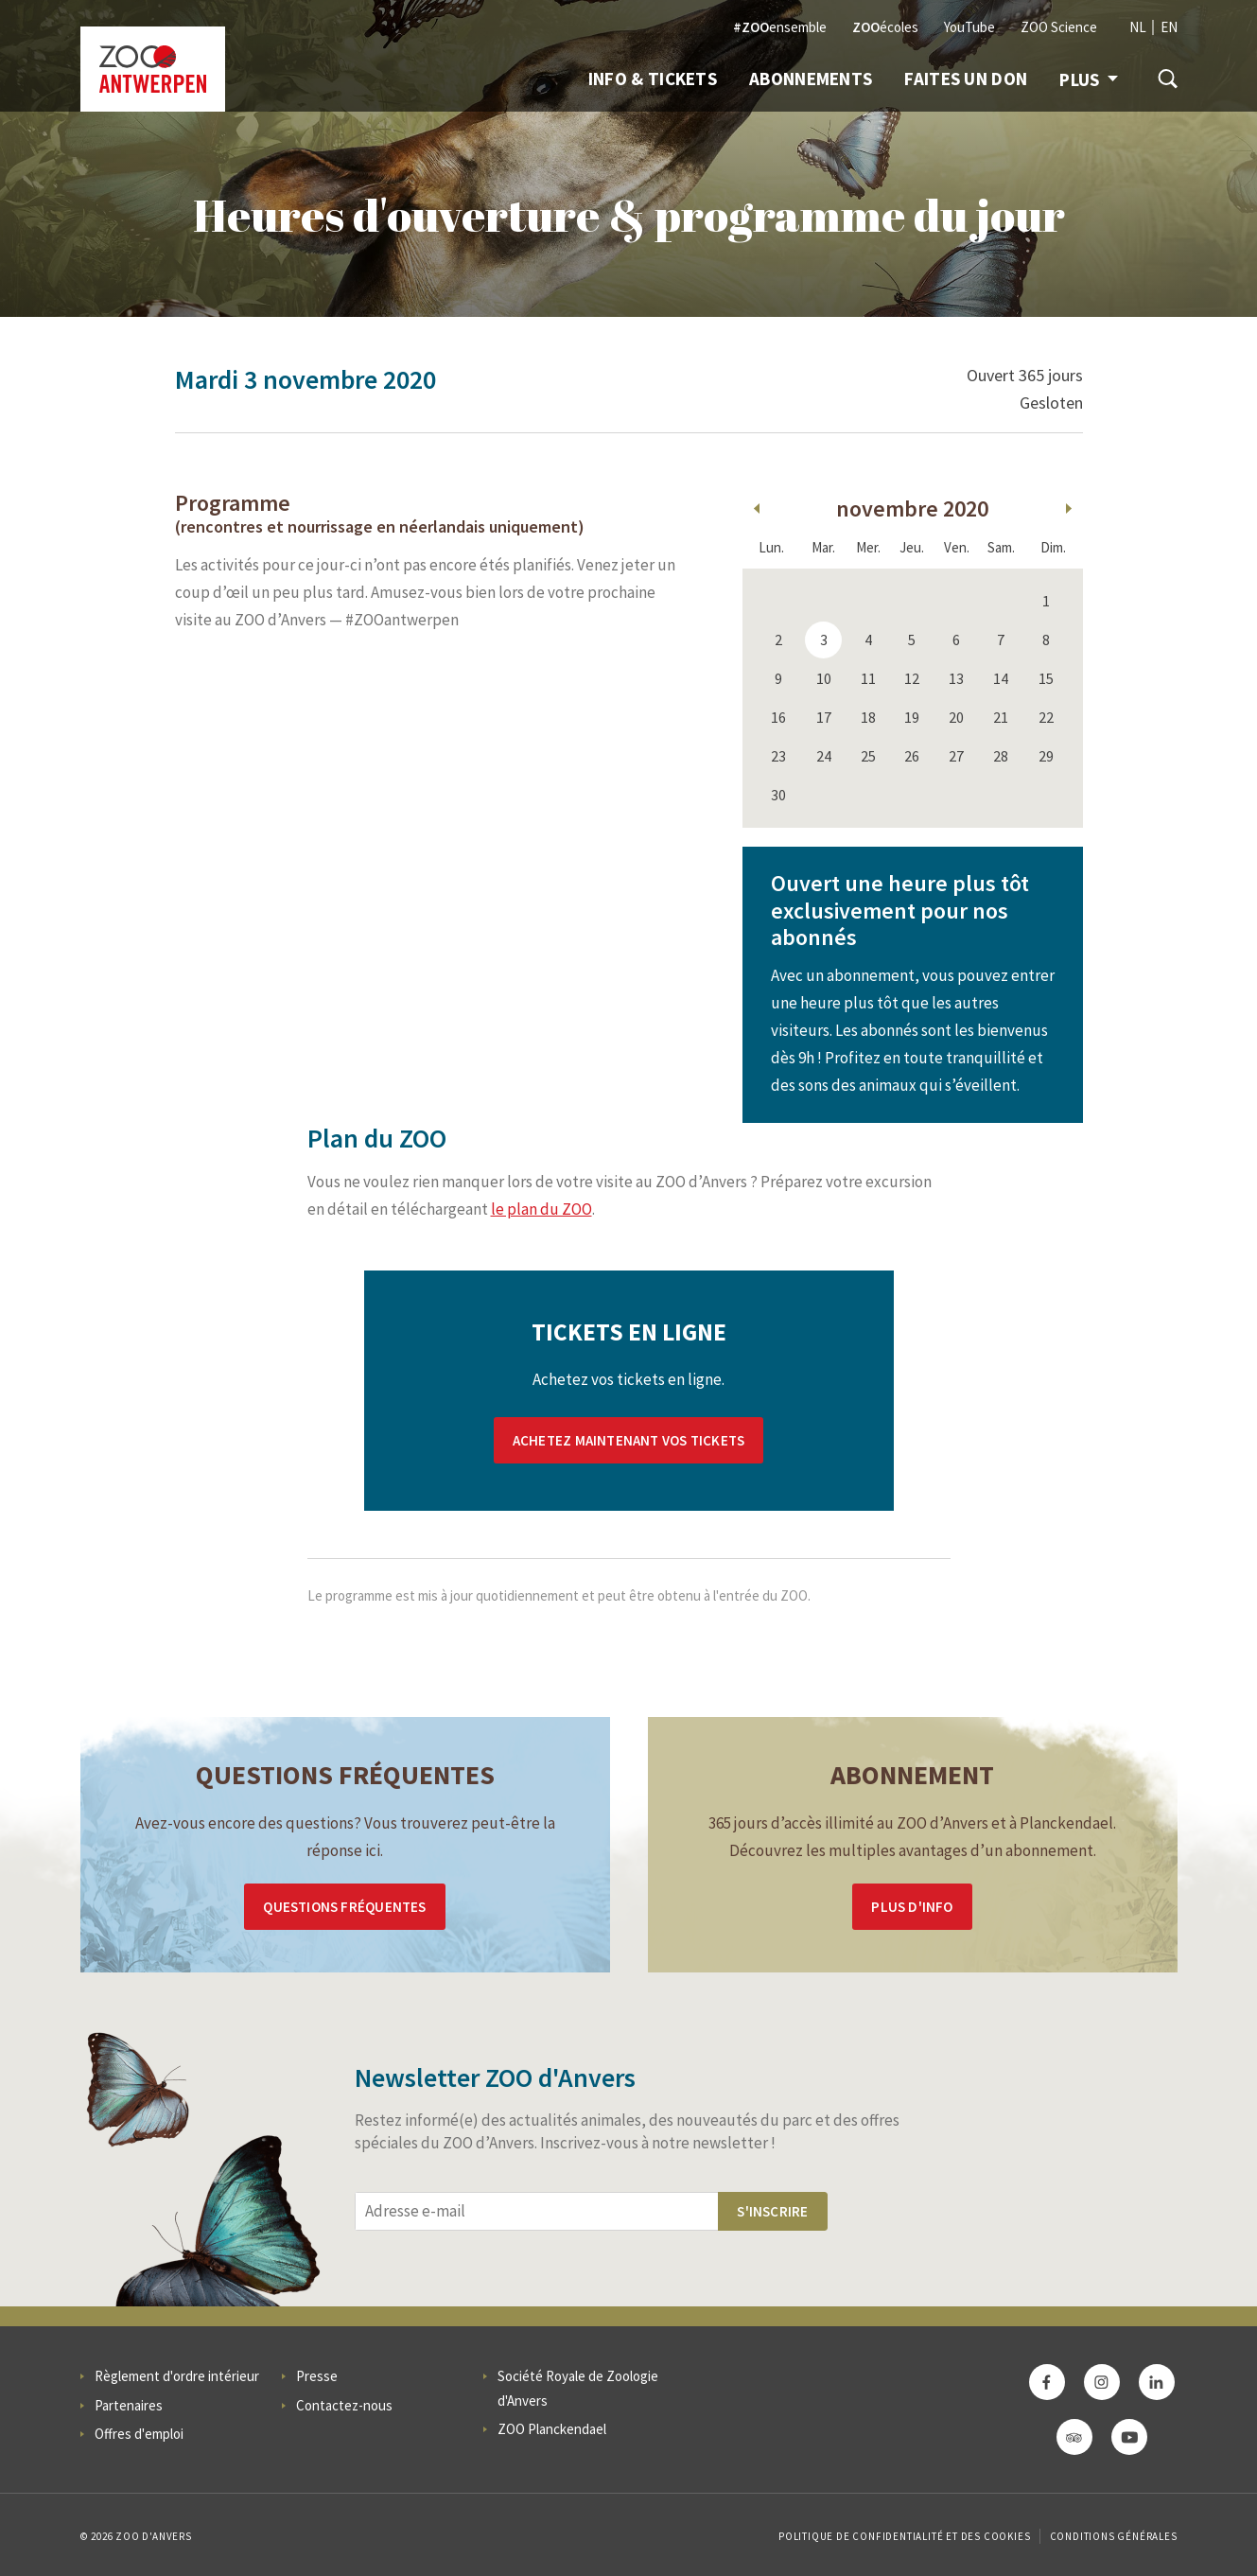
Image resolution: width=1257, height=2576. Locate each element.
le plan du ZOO (541, 1209)
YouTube (969, 27)
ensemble (780, 27)
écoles (885, 27)
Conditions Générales (1114, 2536)
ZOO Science (1059, 27)
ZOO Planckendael (552, 2429)
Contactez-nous (344, 2405)
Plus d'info (911, 1907)
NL (1137, 27)
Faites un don (965, 78)
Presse (317, 2376)
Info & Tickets (652, 78)
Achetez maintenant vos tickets (628, 1440)
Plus (1088, 79)
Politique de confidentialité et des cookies (904, 2536)
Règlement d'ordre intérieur (177, 2376)
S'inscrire (772, 2211)
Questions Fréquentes (344, 1907)
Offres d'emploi (139, 2434)
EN (1169, 27)
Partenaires (129, 2405)
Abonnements (810, 78)
